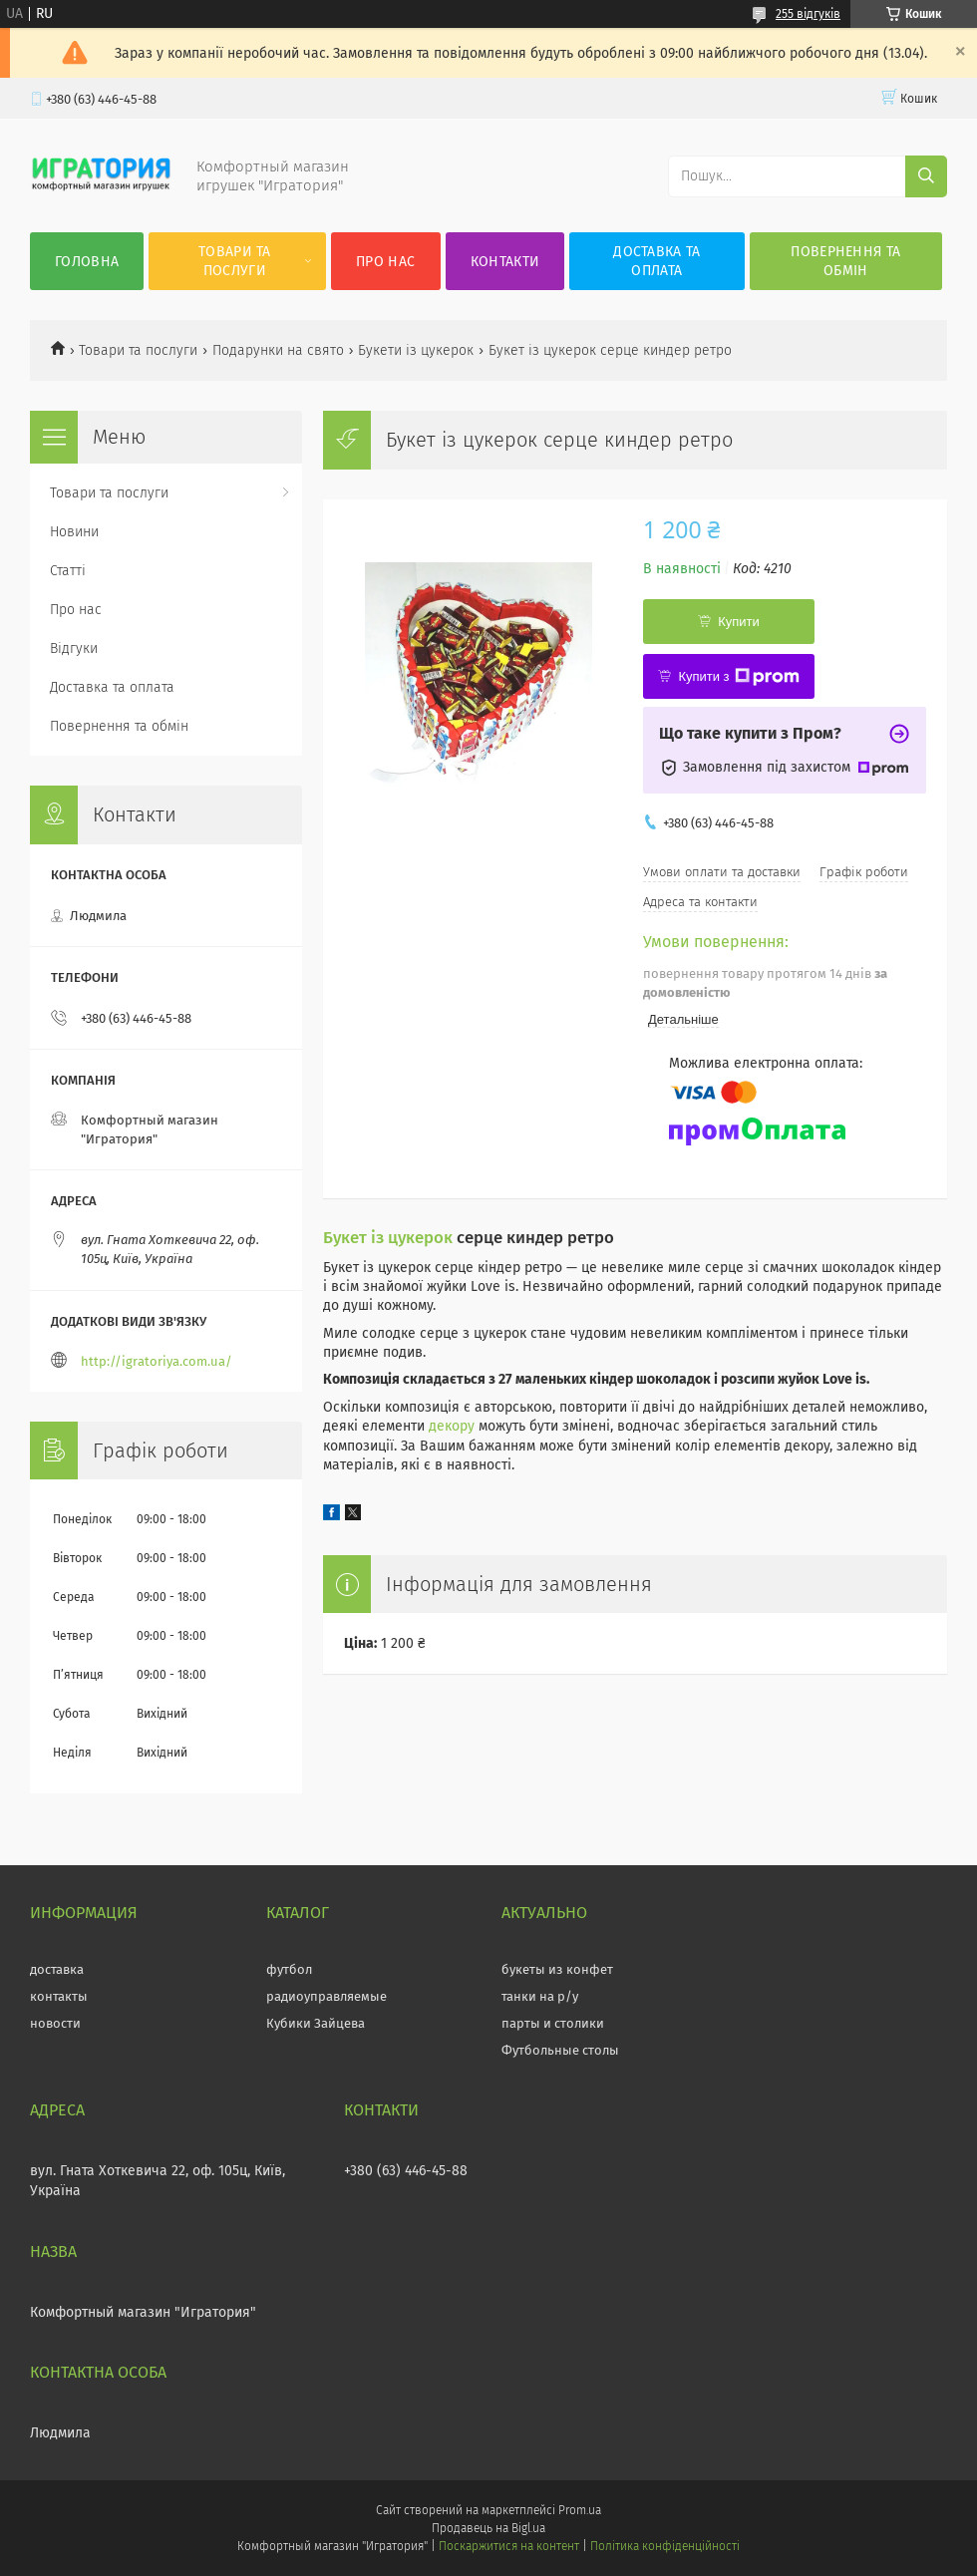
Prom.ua (579, 2510)
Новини (74, 531)
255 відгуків (808, 14)
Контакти (505, 261)
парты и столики (552, 2023)
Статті (68, 570)
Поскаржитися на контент (509, 2546)
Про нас (385, 261)
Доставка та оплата (656, 261)
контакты (59, 1996)
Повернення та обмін (845, 261)
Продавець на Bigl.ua (488, 2528)
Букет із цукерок (388, 1237)
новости (55, 2023)
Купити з (738, 677)
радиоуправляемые (326, 1996)
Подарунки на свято (278, 350)
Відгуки (74, 648)
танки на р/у (539, 1996)
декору (452, 1426)
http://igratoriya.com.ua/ (156, 1361)
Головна (87, 261)
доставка (57, 1969)
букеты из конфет (557, 1969)
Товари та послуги (234, 261)
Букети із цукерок (416, 350)
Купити (739, 621)
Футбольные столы (560, 2050)
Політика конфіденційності (665, 2546)
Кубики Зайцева (315, 2023)
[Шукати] (926, 176)
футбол (289, 1969)
